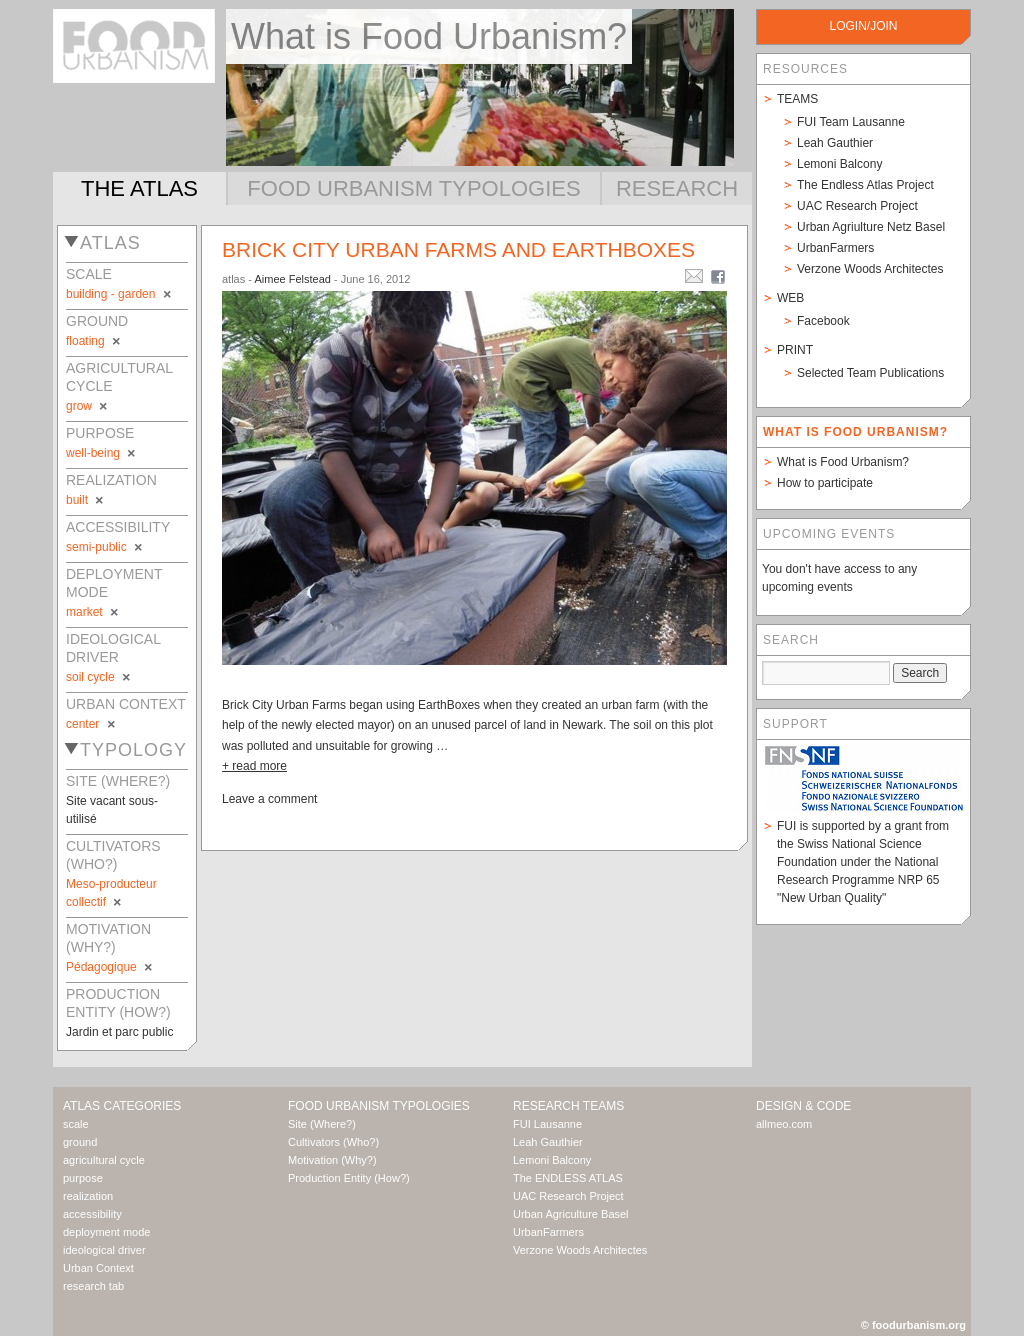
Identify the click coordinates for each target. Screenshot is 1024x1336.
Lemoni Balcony (839, 164)
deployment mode (106, 1232)
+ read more (254, 766)
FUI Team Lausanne (851, 122)
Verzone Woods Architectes (870, 269)
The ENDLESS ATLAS (568, 1178)
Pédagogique (110, 967)
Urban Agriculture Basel (571, 1214)
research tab (93, 1286)
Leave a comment (269, 799)
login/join (863, 26)
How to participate (825, 483)
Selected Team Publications (870, 373)
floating (94, 341)
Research (677, 188)
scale (76, 1124)
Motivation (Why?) (332, 1160)
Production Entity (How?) (349, 1178)
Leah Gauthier (835, 143)
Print (795, 350)
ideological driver (104, 1250)
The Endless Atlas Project (865, 185)
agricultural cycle (104, 1160)
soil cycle (99, 677)
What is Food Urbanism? (843, 462)
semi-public (105, 547)
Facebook (823, 321)
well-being (102, 453)
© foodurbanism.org (913, 1325)
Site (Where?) (322, 1124)
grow (88, 406)
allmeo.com (784, 1124)
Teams (797, 99)
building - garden (120, 294)
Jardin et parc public (119, 1032)
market (93, 612)
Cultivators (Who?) (333, 1142)
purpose (83, 1178)
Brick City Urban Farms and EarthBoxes (458, 249)
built (86, 500)
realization (88, 1196)
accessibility (92, 1214)
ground (80, 1142)
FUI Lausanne (547, 1124)
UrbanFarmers (835, 248)
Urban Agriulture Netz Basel (871, 227)
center (92, 724)
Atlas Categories (122, 1106)
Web (790, 298)
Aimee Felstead (292, 279)
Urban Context (98, 1268)
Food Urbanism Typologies (413, 188)
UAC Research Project (857, 206)
